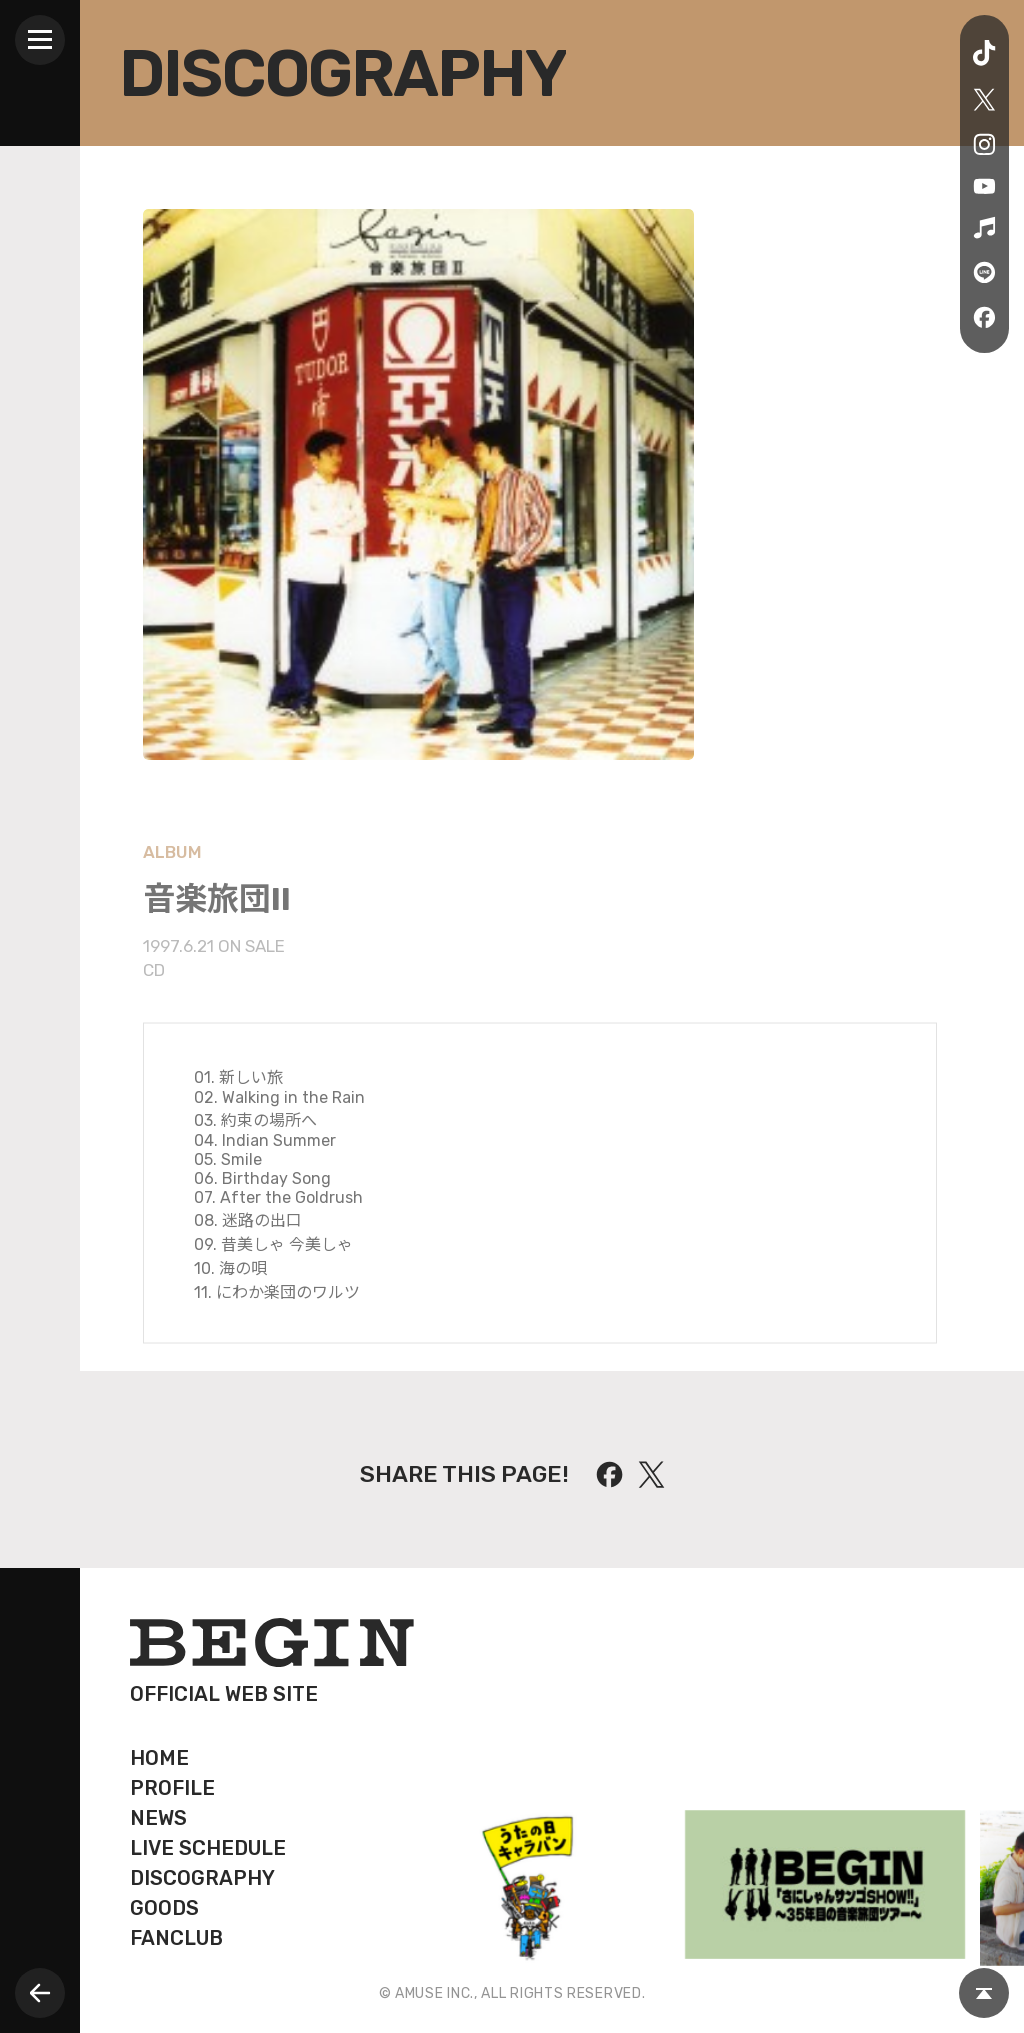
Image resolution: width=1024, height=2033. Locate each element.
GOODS (164, 1908)
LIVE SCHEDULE (208, 1848)
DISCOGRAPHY (202, 1878)
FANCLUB (176, 1938)
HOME (159, 1758)
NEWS (158, 1818)
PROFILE (172, 1788)
